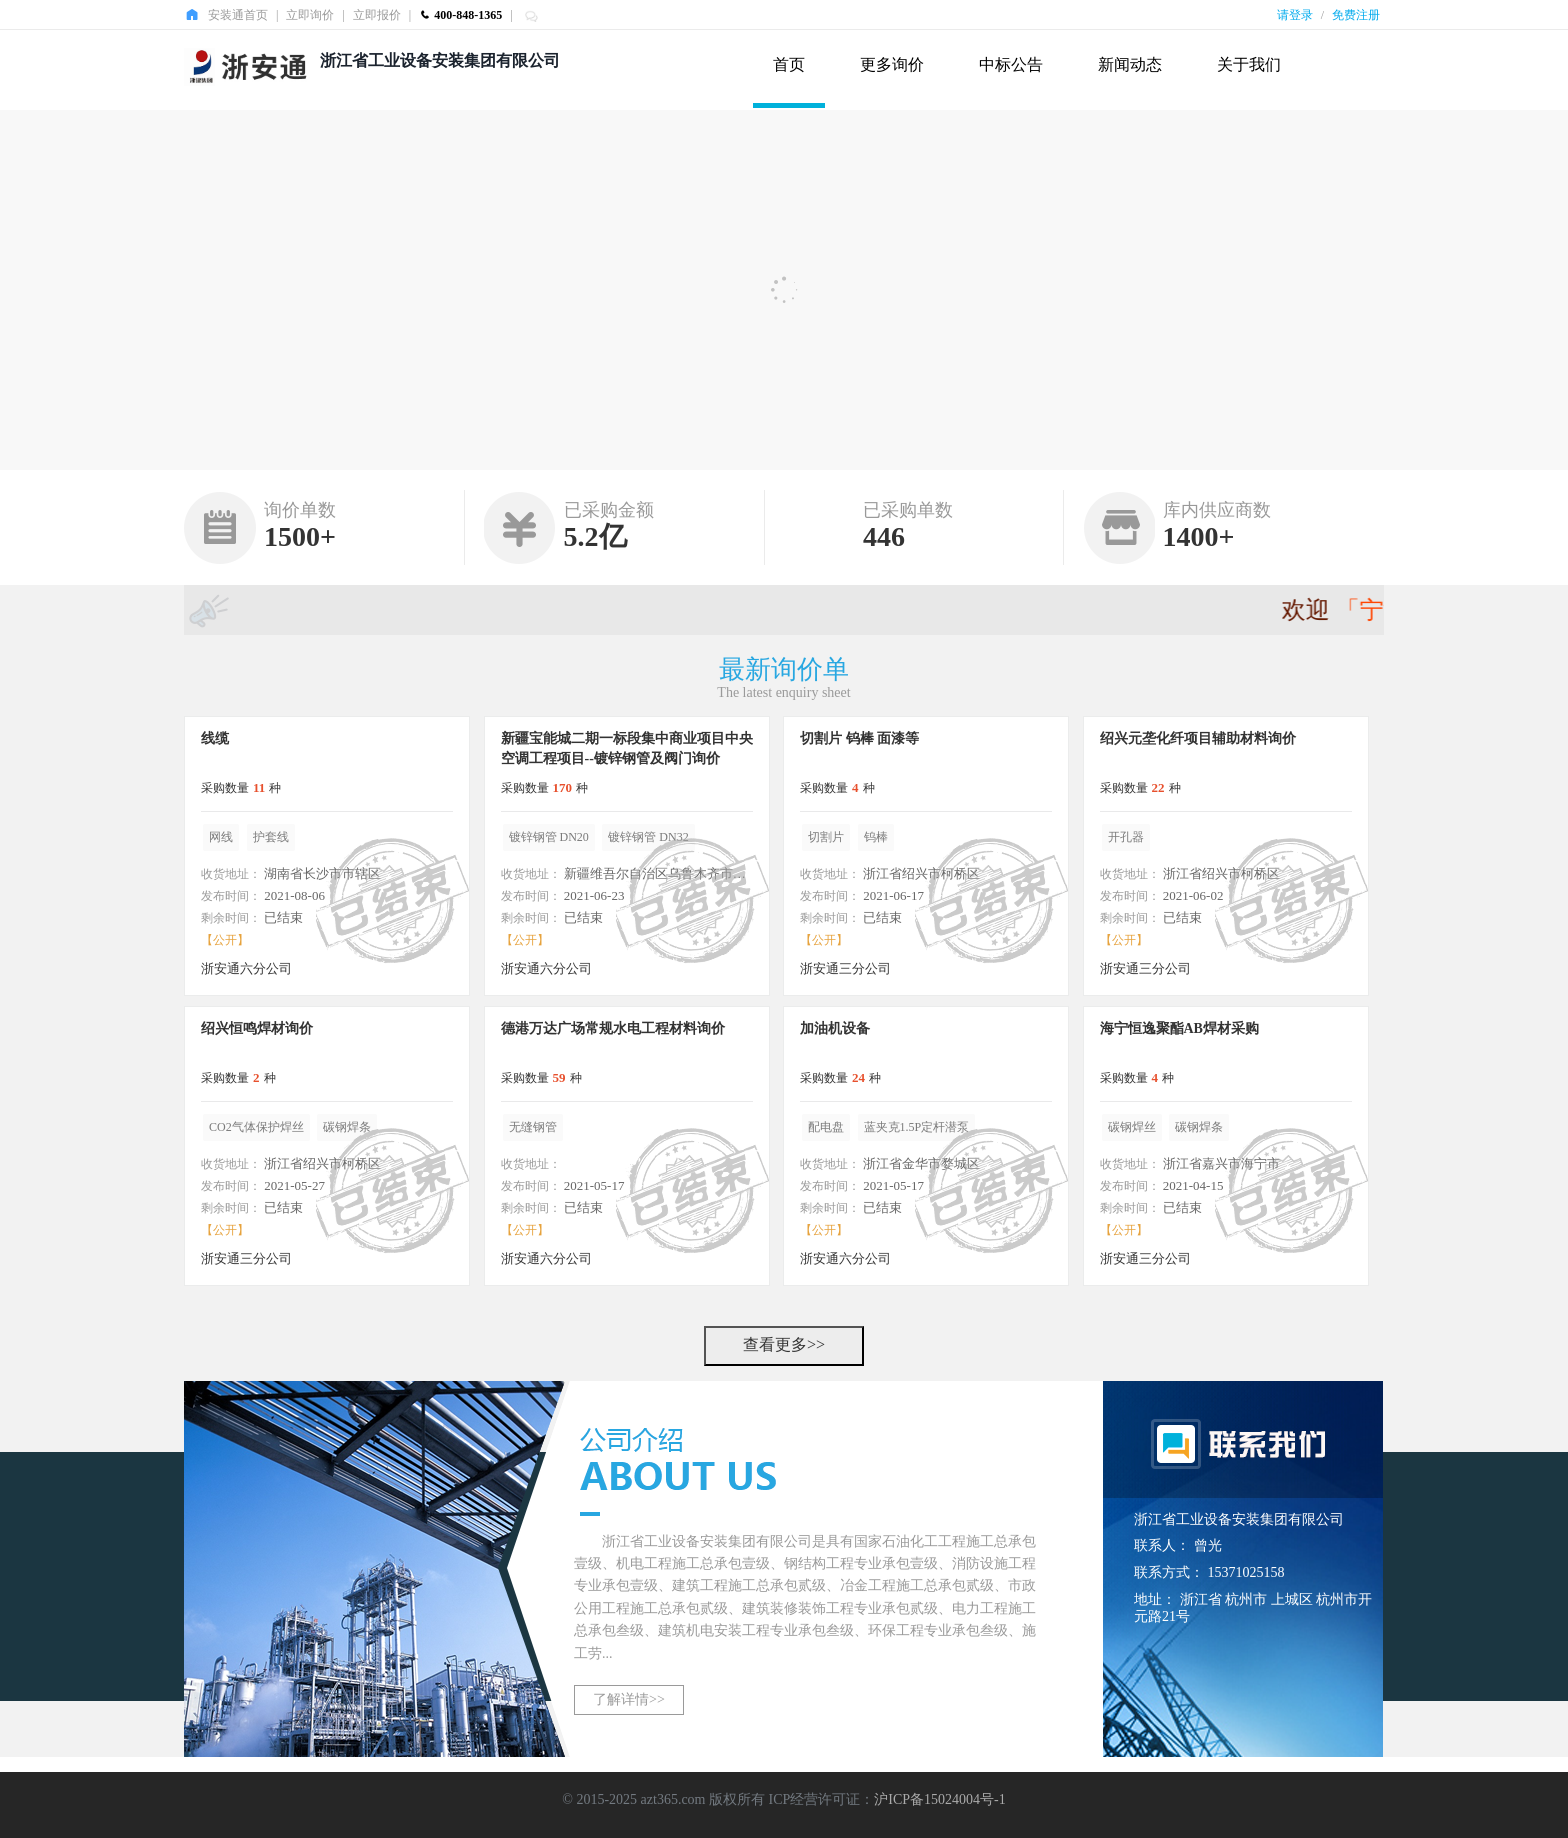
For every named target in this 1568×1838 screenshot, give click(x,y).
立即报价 (377, 15)
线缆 (215, 738)
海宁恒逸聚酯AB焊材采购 (1179, 1028)
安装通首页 (238, 15)
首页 (789, 64)
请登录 (1295, 15)
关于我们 (1249, 64)
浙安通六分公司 (246, 968)
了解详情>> (629, 1699)
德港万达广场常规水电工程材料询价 (613, 1028)
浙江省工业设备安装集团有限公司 (440, 60)
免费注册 (1356, 15)
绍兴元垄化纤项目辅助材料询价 (1198, 738)
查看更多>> (784, 1344)
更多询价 (892, 64)
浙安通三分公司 (845, 968)
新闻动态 (1130, 64)
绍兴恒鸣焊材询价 (257, 1028)
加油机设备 (835, 1028)
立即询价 (310, 15)
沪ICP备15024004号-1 (939, 1799)
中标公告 (1011, 64)
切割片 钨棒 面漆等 (859, 738)
